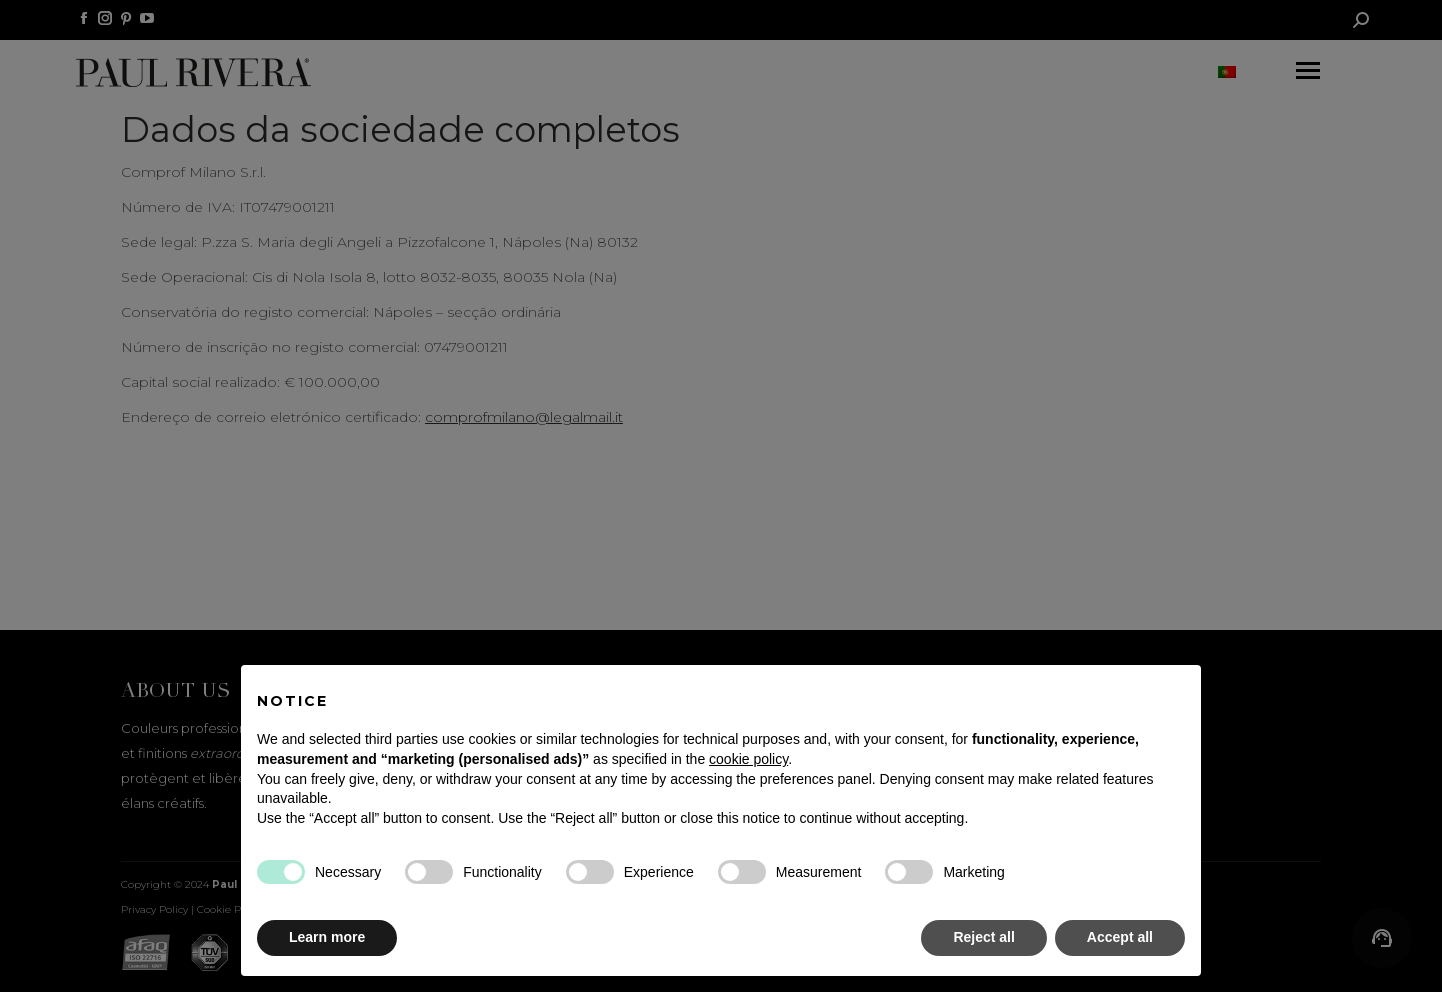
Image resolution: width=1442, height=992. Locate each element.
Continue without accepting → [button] (1085, 690)
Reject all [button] (983, 937)
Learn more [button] (327, 937)
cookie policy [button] (748, 759)
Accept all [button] (1120, 937)
